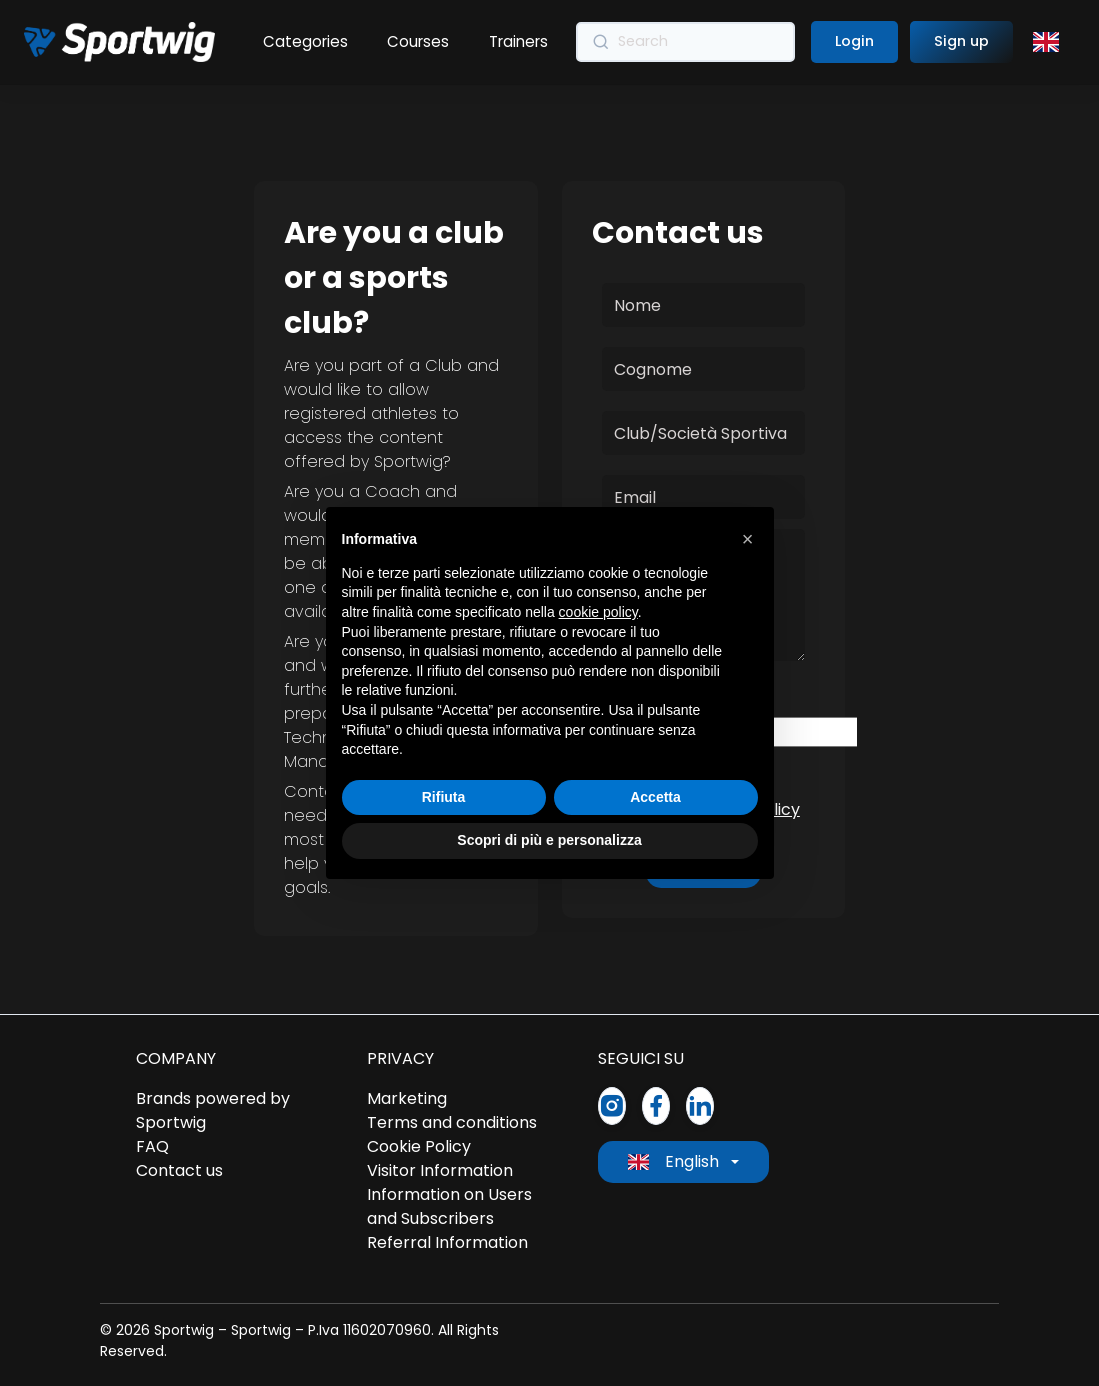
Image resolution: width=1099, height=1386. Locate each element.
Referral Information (447, 1242)
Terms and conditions (452, 1122)
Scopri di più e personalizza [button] (549, 840)
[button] (748, 539)
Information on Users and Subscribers (449, 1206)
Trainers (519, 41)
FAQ (152, 1146)
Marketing (407, 1098)
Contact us (179, 1170)
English (673, 1161)
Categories (305, 41)
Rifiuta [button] (444, 797)
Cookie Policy (419, 1146)
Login (854, 41)
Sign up (961, 41)
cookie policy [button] (598, 612)
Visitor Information (440, 1170)
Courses (419, 41)
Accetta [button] (655, 797)
